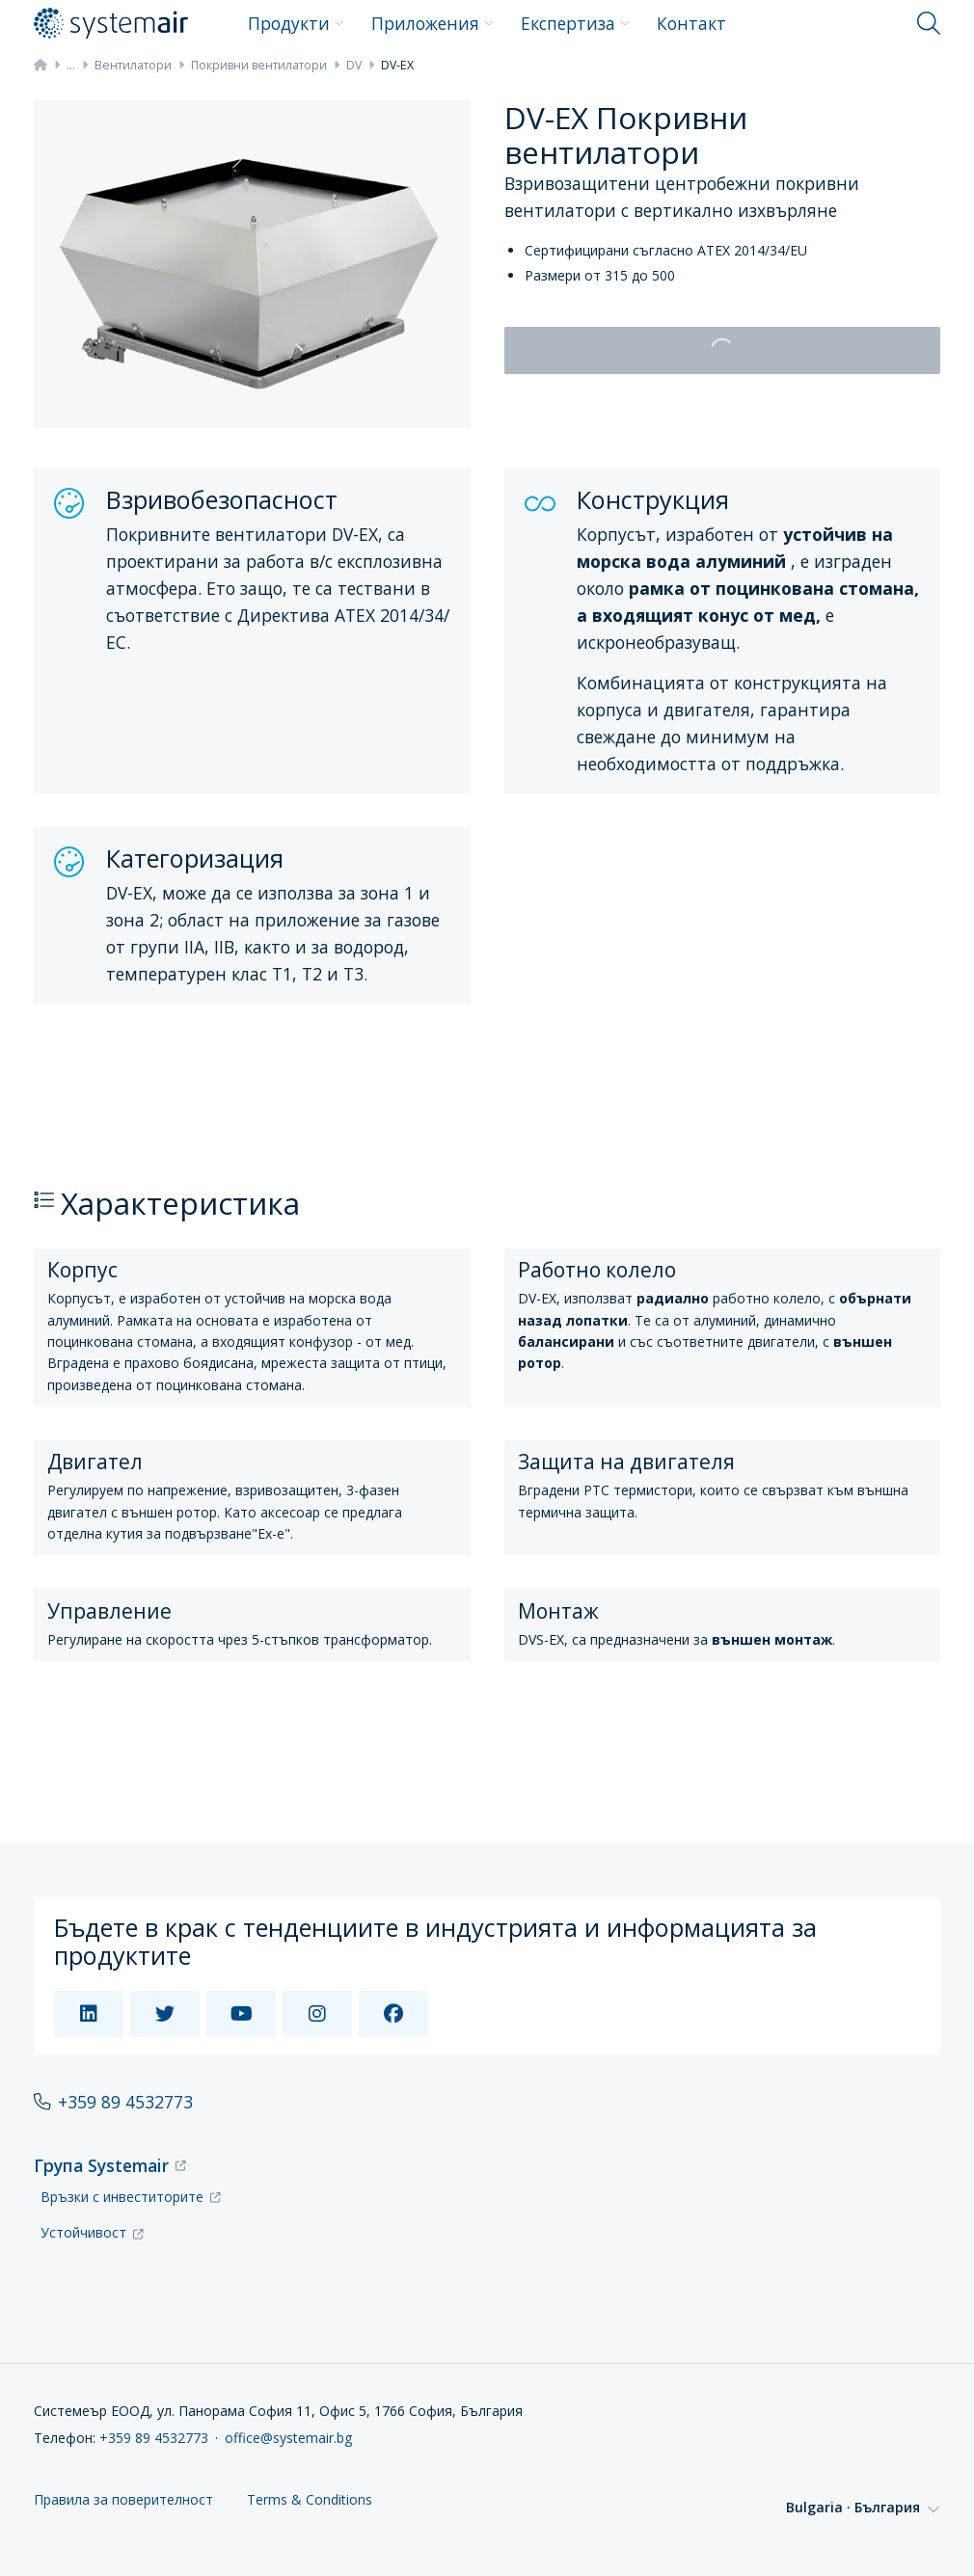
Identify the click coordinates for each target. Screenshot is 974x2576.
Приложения (432, 23)
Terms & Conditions (309, 2500)
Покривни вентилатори (259, 65)
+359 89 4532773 (125, 2101)
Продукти (296, 23)
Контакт (691, 23)
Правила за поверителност (123, 2500)
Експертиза (575, 23)
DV (354, 65)
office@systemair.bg (288, 2437)
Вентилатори (133, 65)
